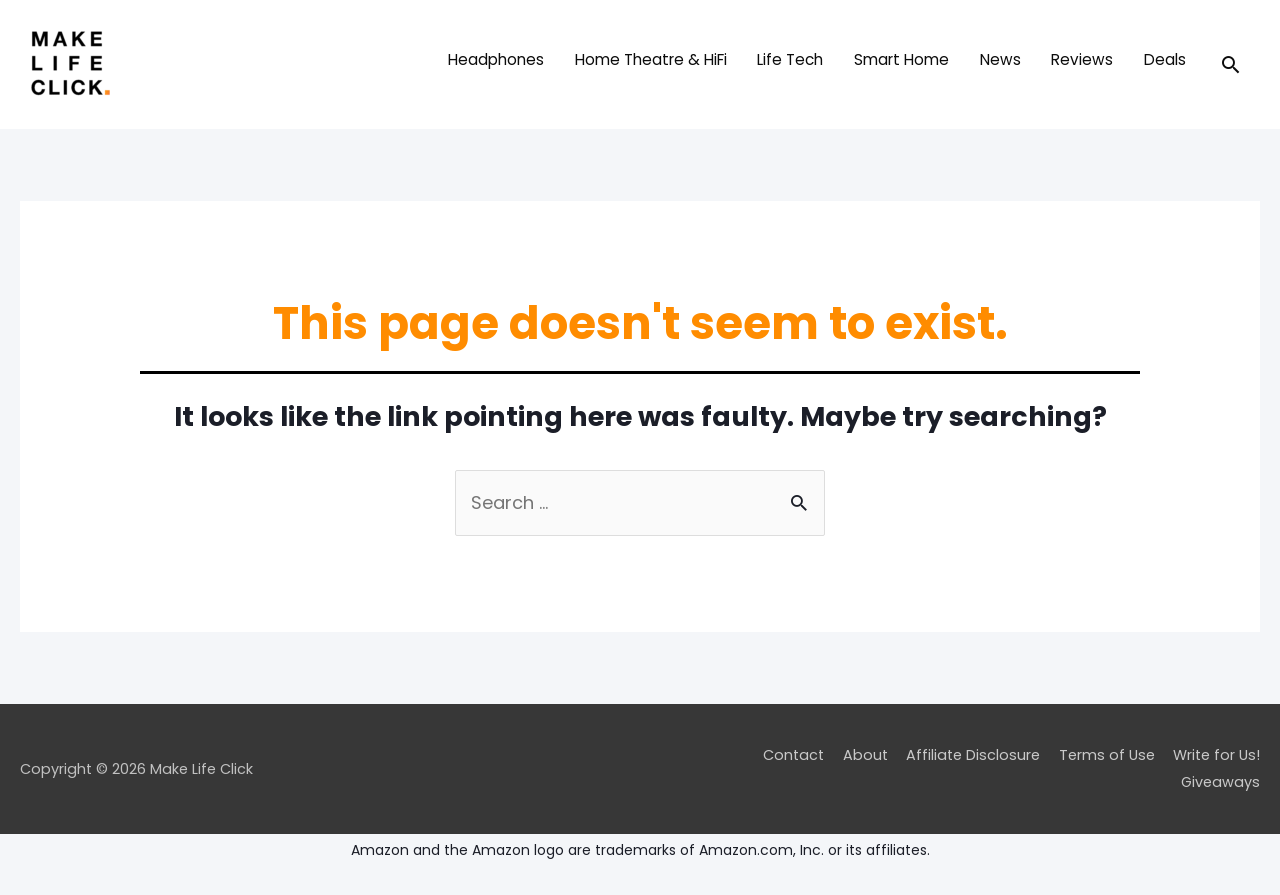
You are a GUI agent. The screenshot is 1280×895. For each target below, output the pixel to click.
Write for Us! (1216, 755)
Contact (793, 755)
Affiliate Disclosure (973, 755)
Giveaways (1220, 782)
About (865, 755)
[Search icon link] (1230, 64)
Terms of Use (1107, 755)
